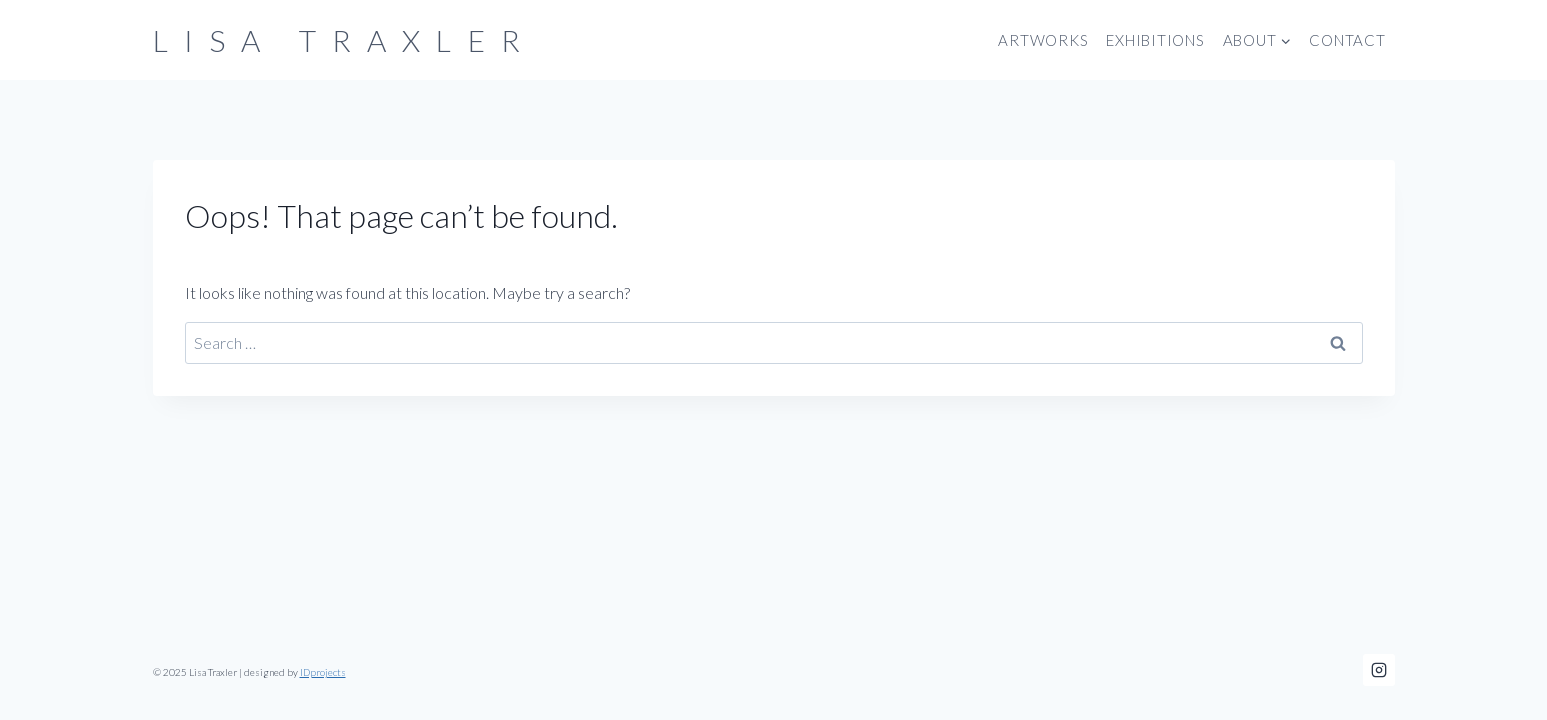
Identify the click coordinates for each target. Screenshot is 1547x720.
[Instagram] (1379, 670)
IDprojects (323, 672)
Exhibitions (1155, 40)
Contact (1347, 40)
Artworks (1043, 40)
